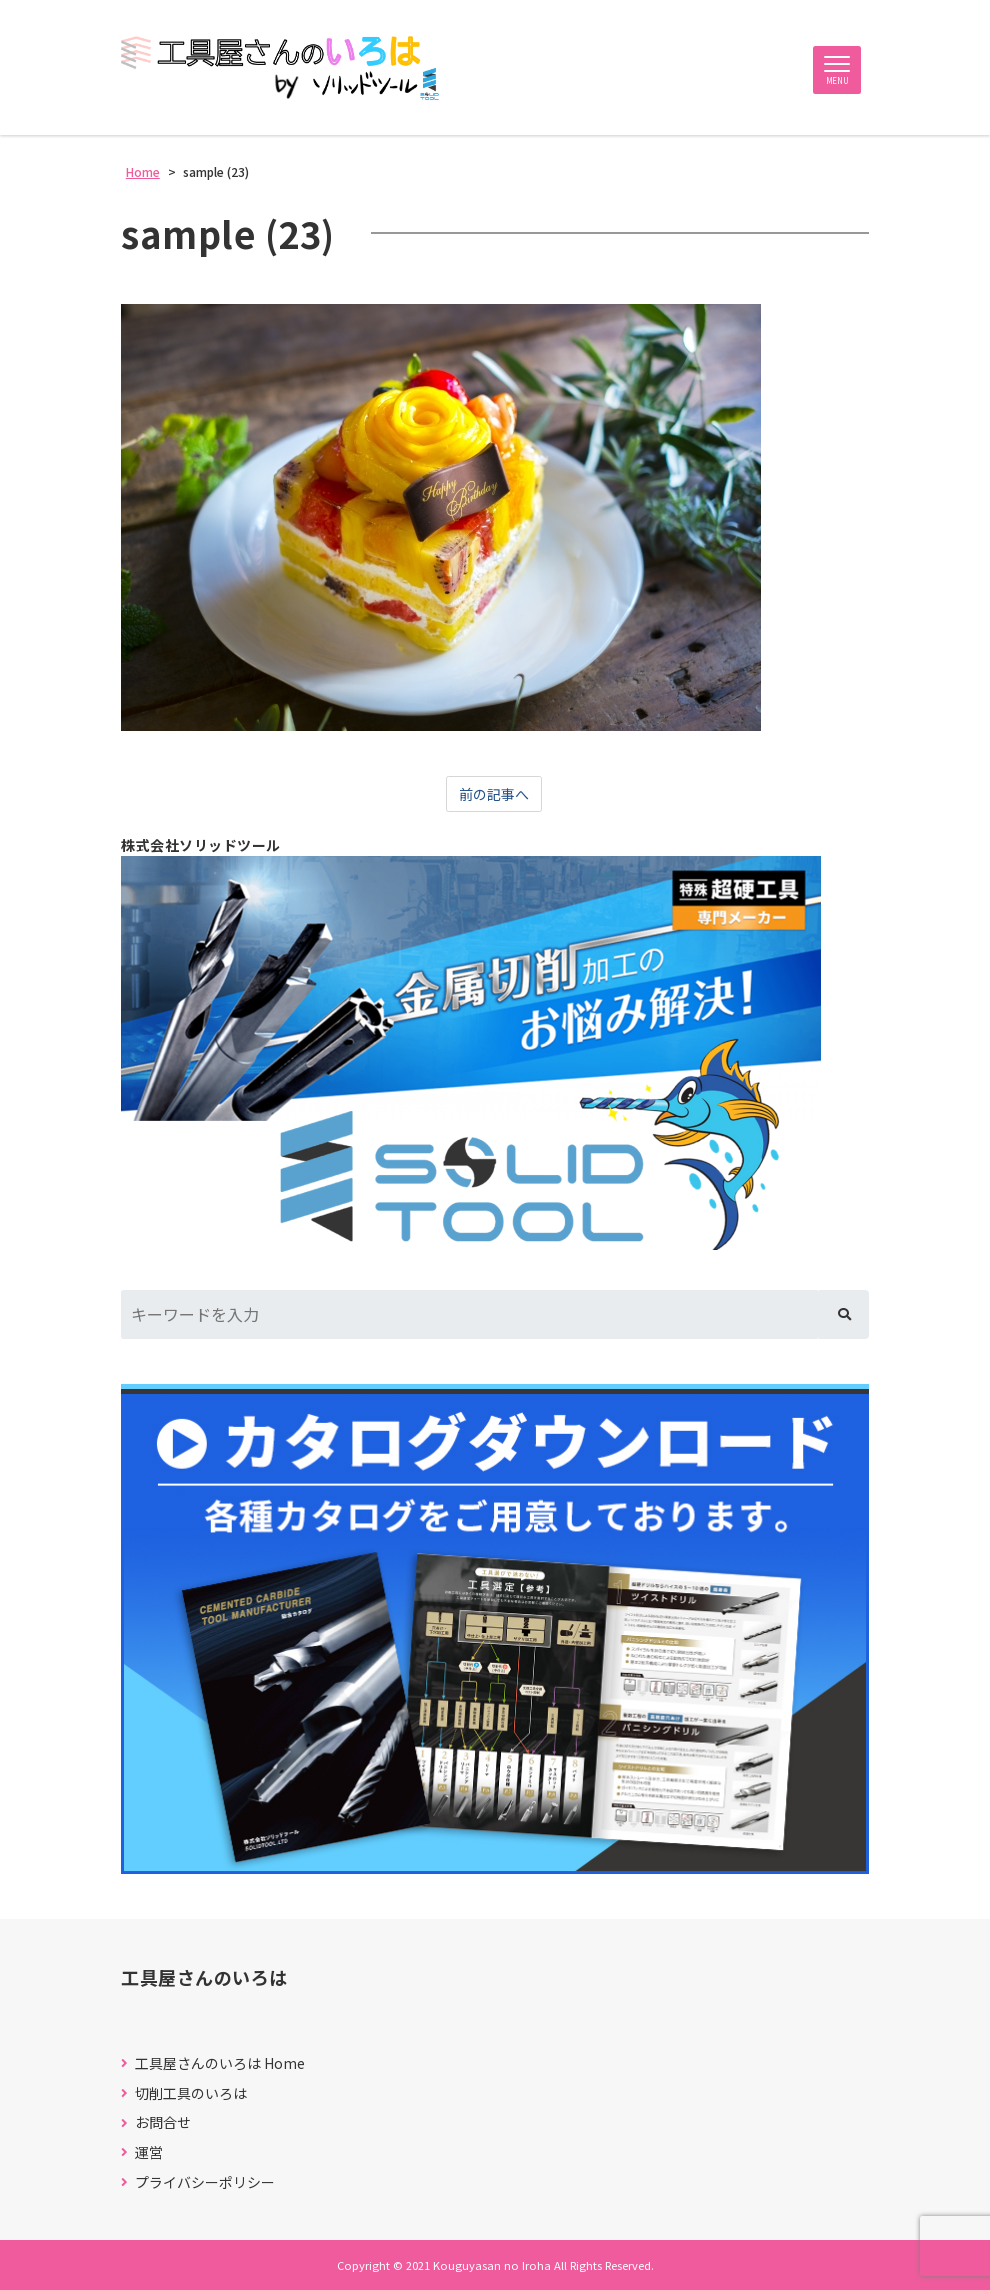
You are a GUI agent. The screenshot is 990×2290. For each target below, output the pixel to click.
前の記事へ (494, 794)
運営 (149, 2152)
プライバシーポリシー (205, 2182)
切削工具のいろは (191, 2093)
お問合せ (163, 2122)
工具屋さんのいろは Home (220, 2063)
